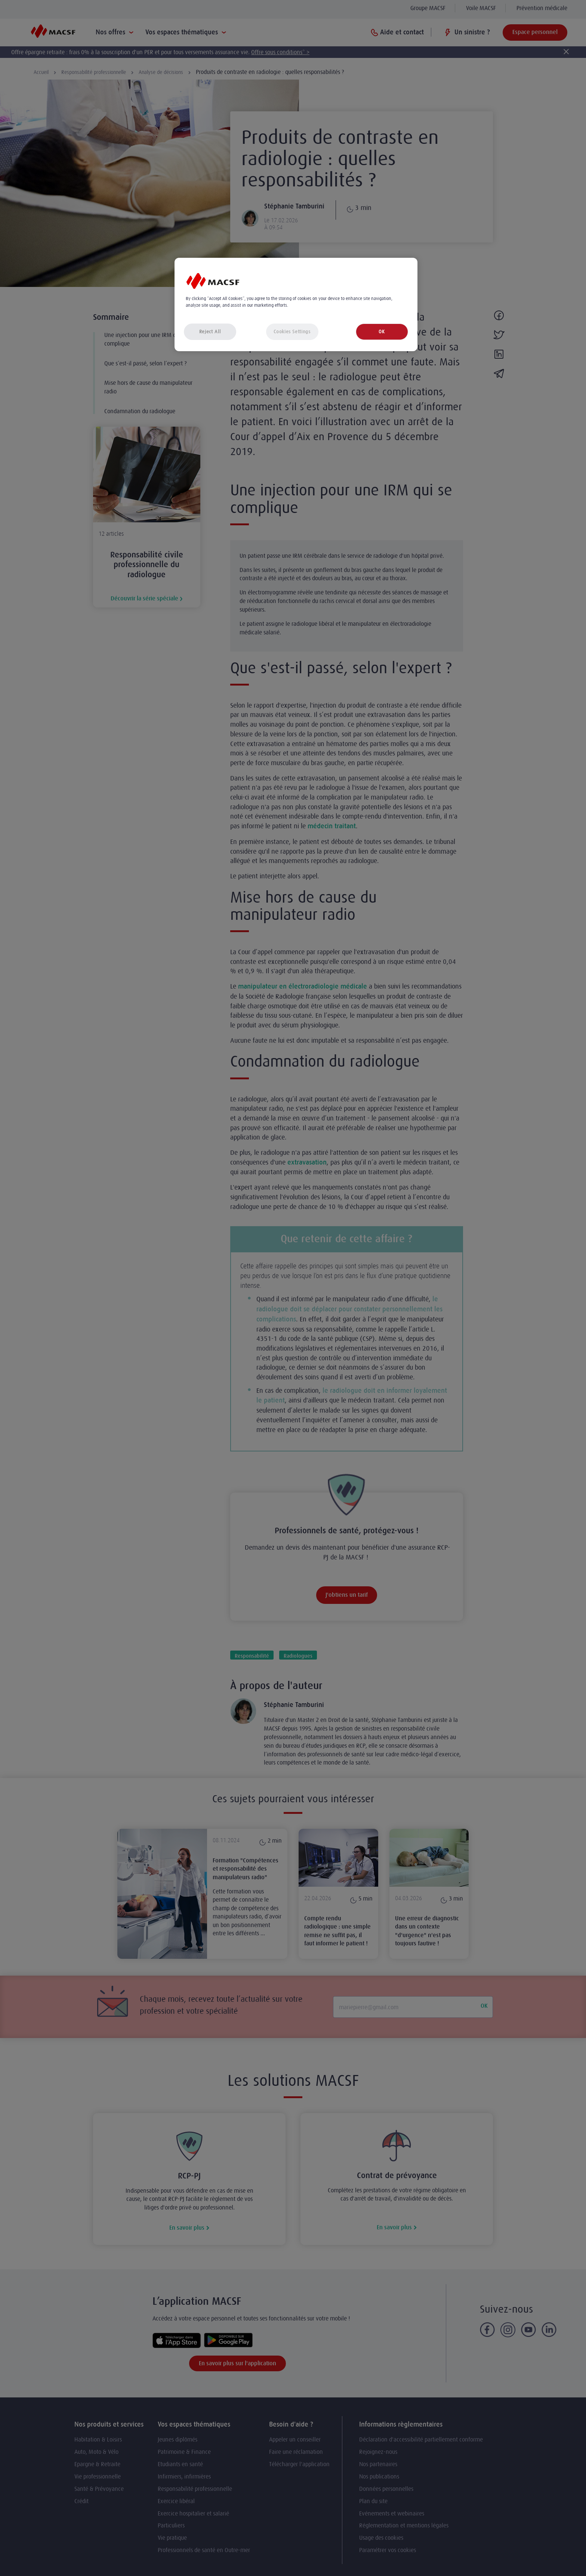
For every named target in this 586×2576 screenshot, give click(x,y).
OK (382, 331)
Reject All (210, 331)
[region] (296, 305)
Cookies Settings (292, 331)
